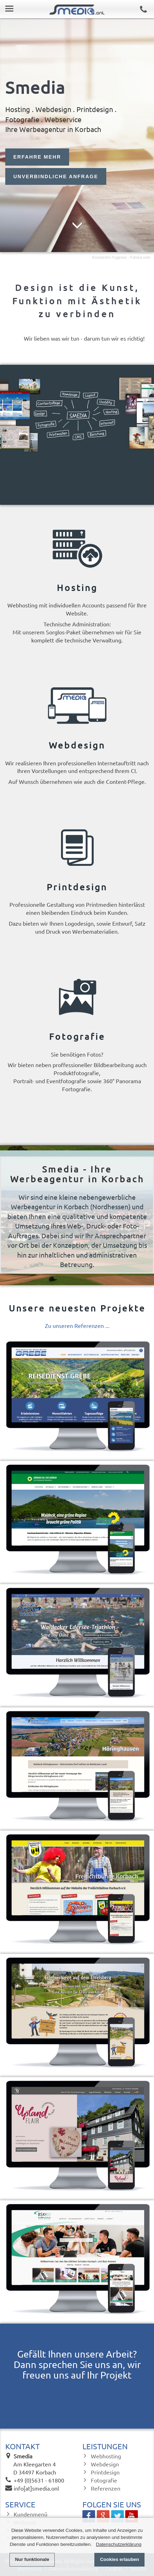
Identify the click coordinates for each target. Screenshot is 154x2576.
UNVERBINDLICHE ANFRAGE (55, 177)
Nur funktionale (32, 2559)
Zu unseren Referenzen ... (77, 1325)
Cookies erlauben (119, 2559)
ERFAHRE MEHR (37, 157)
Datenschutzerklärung (119, 2544)
